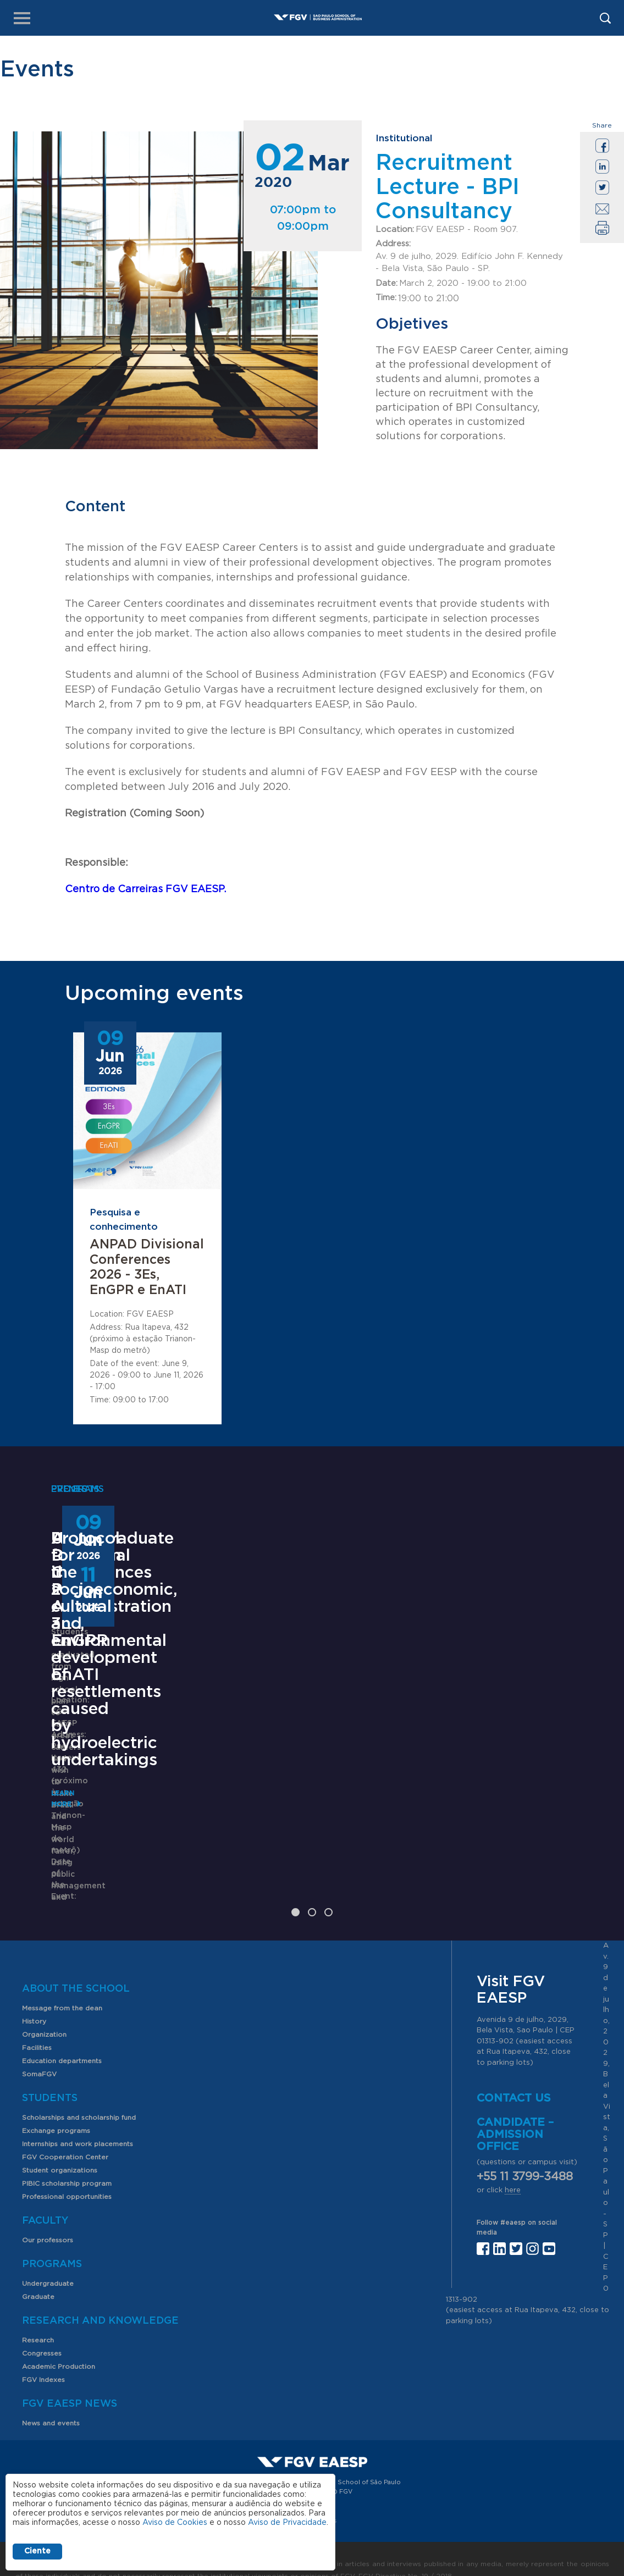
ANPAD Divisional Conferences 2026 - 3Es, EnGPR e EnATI (147, 1268)
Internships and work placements (77, 2121)
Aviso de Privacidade (287, 2523)
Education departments (62, 2038)
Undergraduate (48, 2261)
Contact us (514, 2075)
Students (50, 2076)
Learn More (74, 1833)
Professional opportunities (67, 2174)
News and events (51, 2400)
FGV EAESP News (69, 2381)
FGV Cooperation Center (65, 2134)
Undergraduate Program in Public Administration (123, 1713)
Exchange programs (56, 2108)
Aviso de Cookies (174, 2523)
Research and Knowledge (100, 2298)
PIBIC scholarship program (67, 2161)
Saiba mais (258, 1850)
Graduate (38, 2274)
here (513, 2167)
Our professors (47, 2217)
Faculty (45, 2198)
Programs (52, 2242)
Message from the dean (62, 1985)
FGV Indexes (43, 2357)
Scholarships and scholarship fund (79, 2095)
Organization (44, 2012)
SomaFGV (39, 2051)
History (34, 1998)
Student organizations (59, 2147)
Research (38, 2317)
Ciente (37, 2551)
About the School (76, 1966)
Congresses (42, 2331)
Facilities (37, 2025)
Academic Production (58, 2344)
